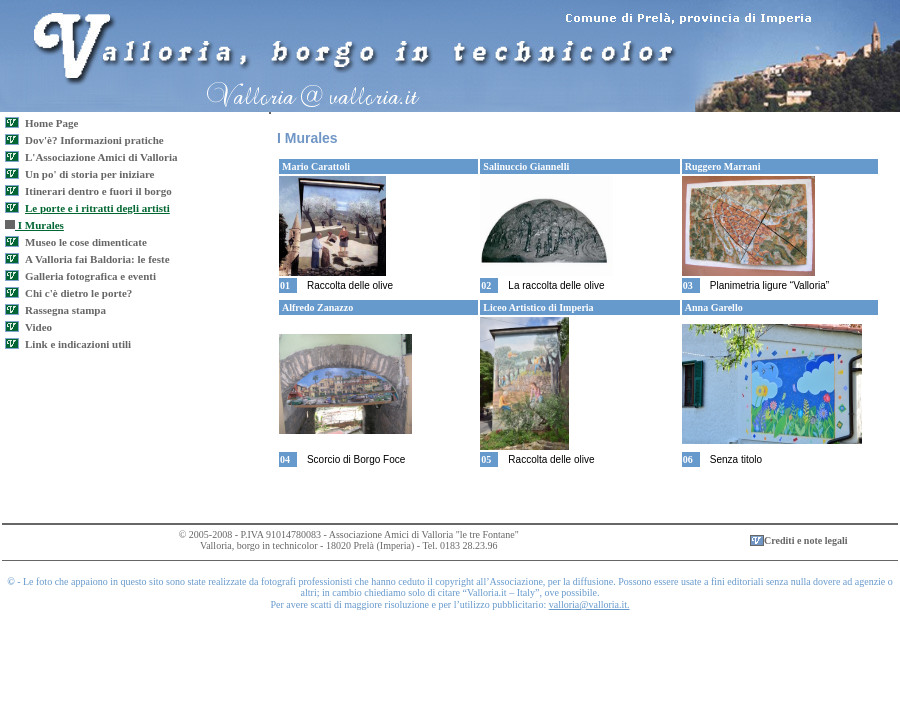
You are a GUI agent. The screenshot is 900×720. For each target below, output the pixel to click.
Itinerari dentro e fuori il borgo (98, 191)
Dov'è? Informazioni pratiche (94, 140)
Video (38, 327)
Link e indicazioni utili (78, 344)
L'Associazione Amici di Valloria (101, 157)
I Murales (34, 225)
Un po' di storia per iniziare (89, 174)
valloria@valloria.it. (589, 604)
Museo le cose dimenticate (86, 242)
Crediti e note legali (805, 540)
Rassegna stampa (65, 310)
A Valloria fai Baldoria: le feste (97, 259)
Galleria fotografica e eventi (90, 276)
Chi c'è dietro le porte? (78, 293)
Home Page (51, 123)
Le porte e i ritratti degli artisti (97, 208)
